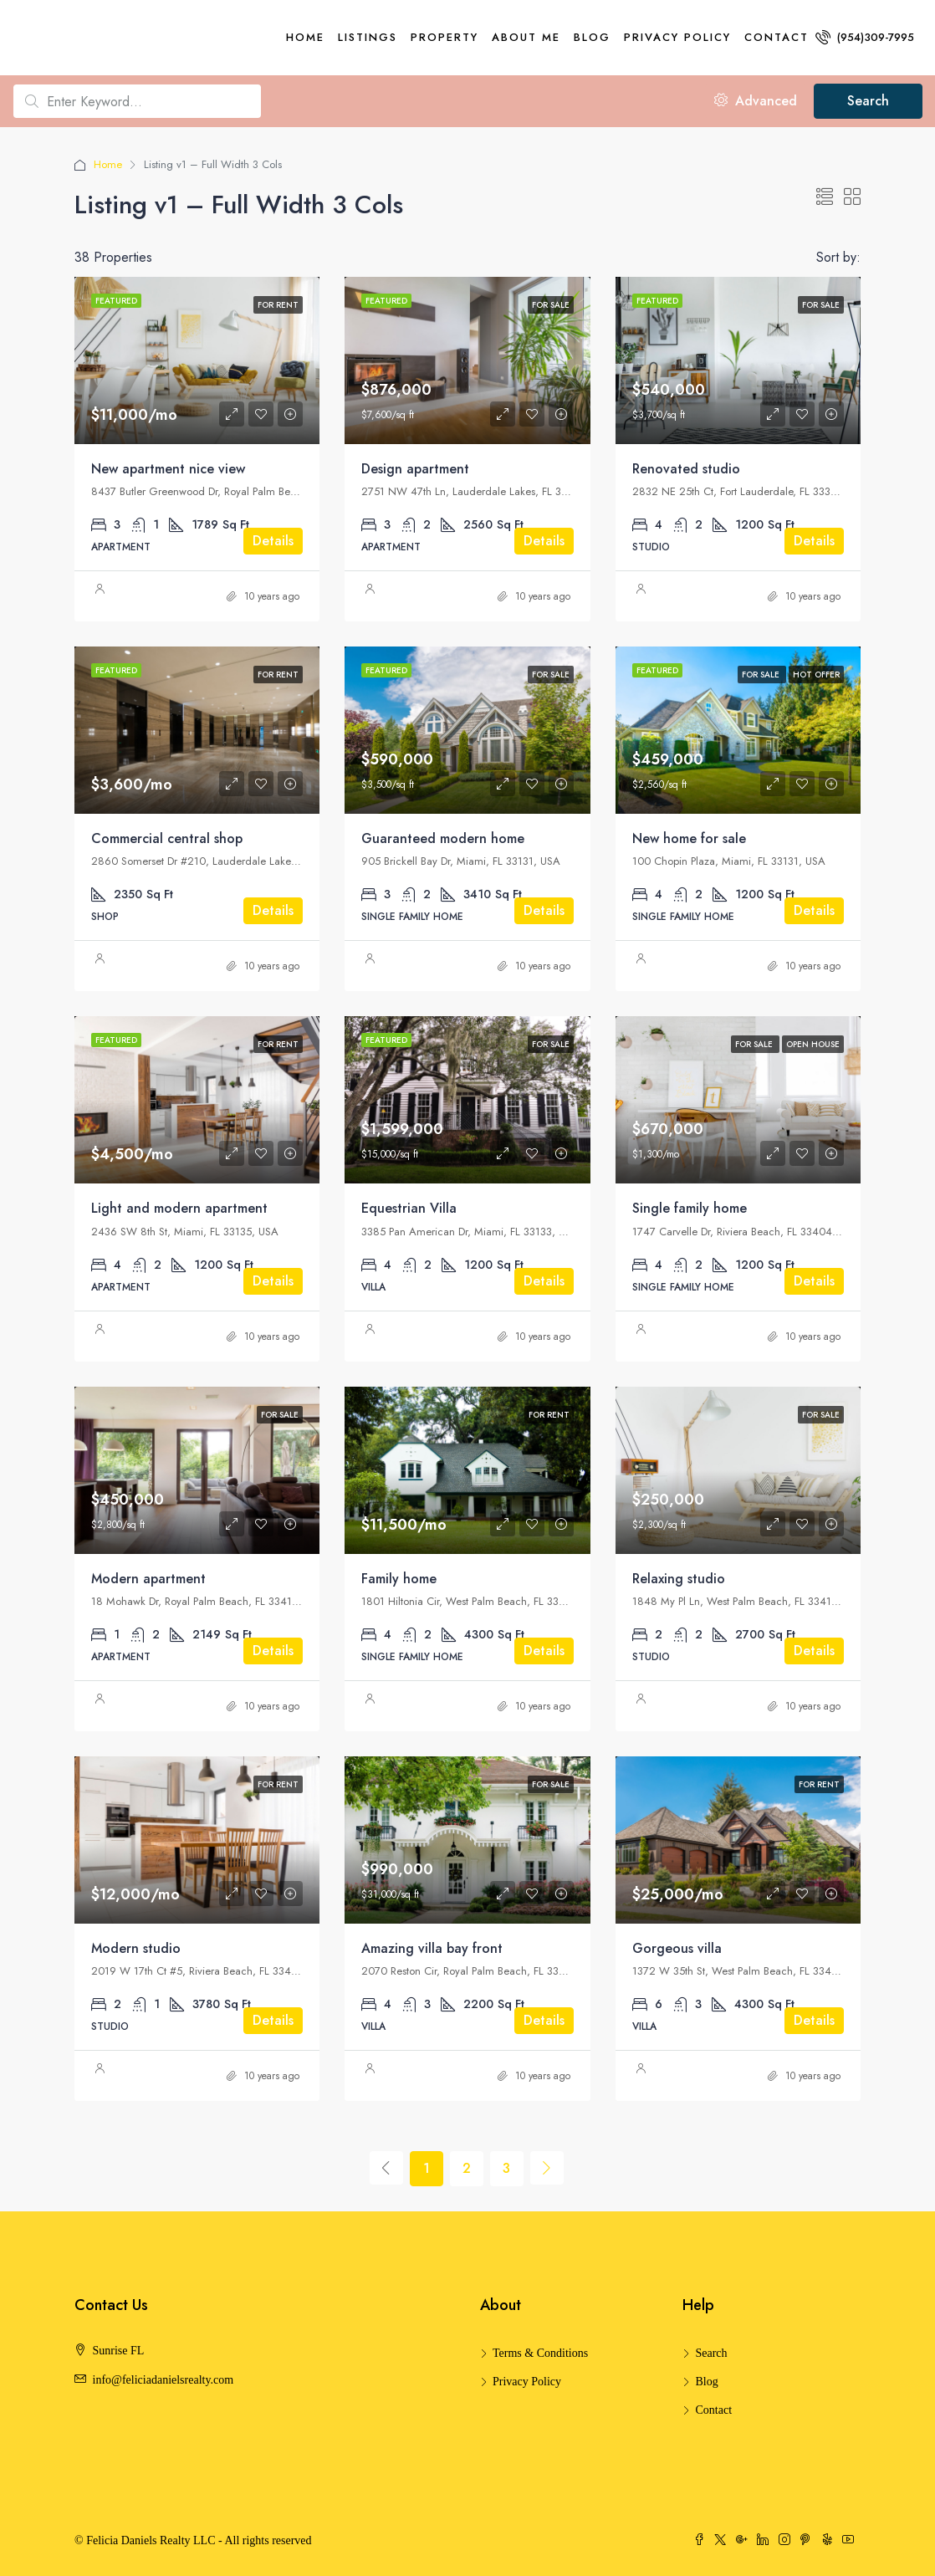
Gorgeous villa (677, 1948)
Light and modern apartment (179, 1208)
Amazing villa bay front (432, 1948)
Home (305, 37)
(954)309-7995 (864, 37)
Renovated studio (686, 468)
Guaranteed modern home (442, 838)
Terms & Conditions (540, 2353)
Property (444, 37)
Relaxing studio (678, 1578)
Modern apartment (148, 1578)
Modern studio (136, 1948)
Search (868, 100)
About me (526, 37)
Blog (592, 37)
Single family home (689, 1208)
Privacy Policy (677, 37)
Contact (776, 37)
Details (273, 540)
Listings (367, 37)
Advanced (755, 100)
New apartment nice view (168, 468)
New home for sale (689, 838)
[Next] (547, 2168)
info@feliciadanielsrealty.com (163, 2380)
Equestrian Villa (409, 1208)
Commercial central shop (167, 838)
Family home (399, 1578)
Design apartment (415, 468)
